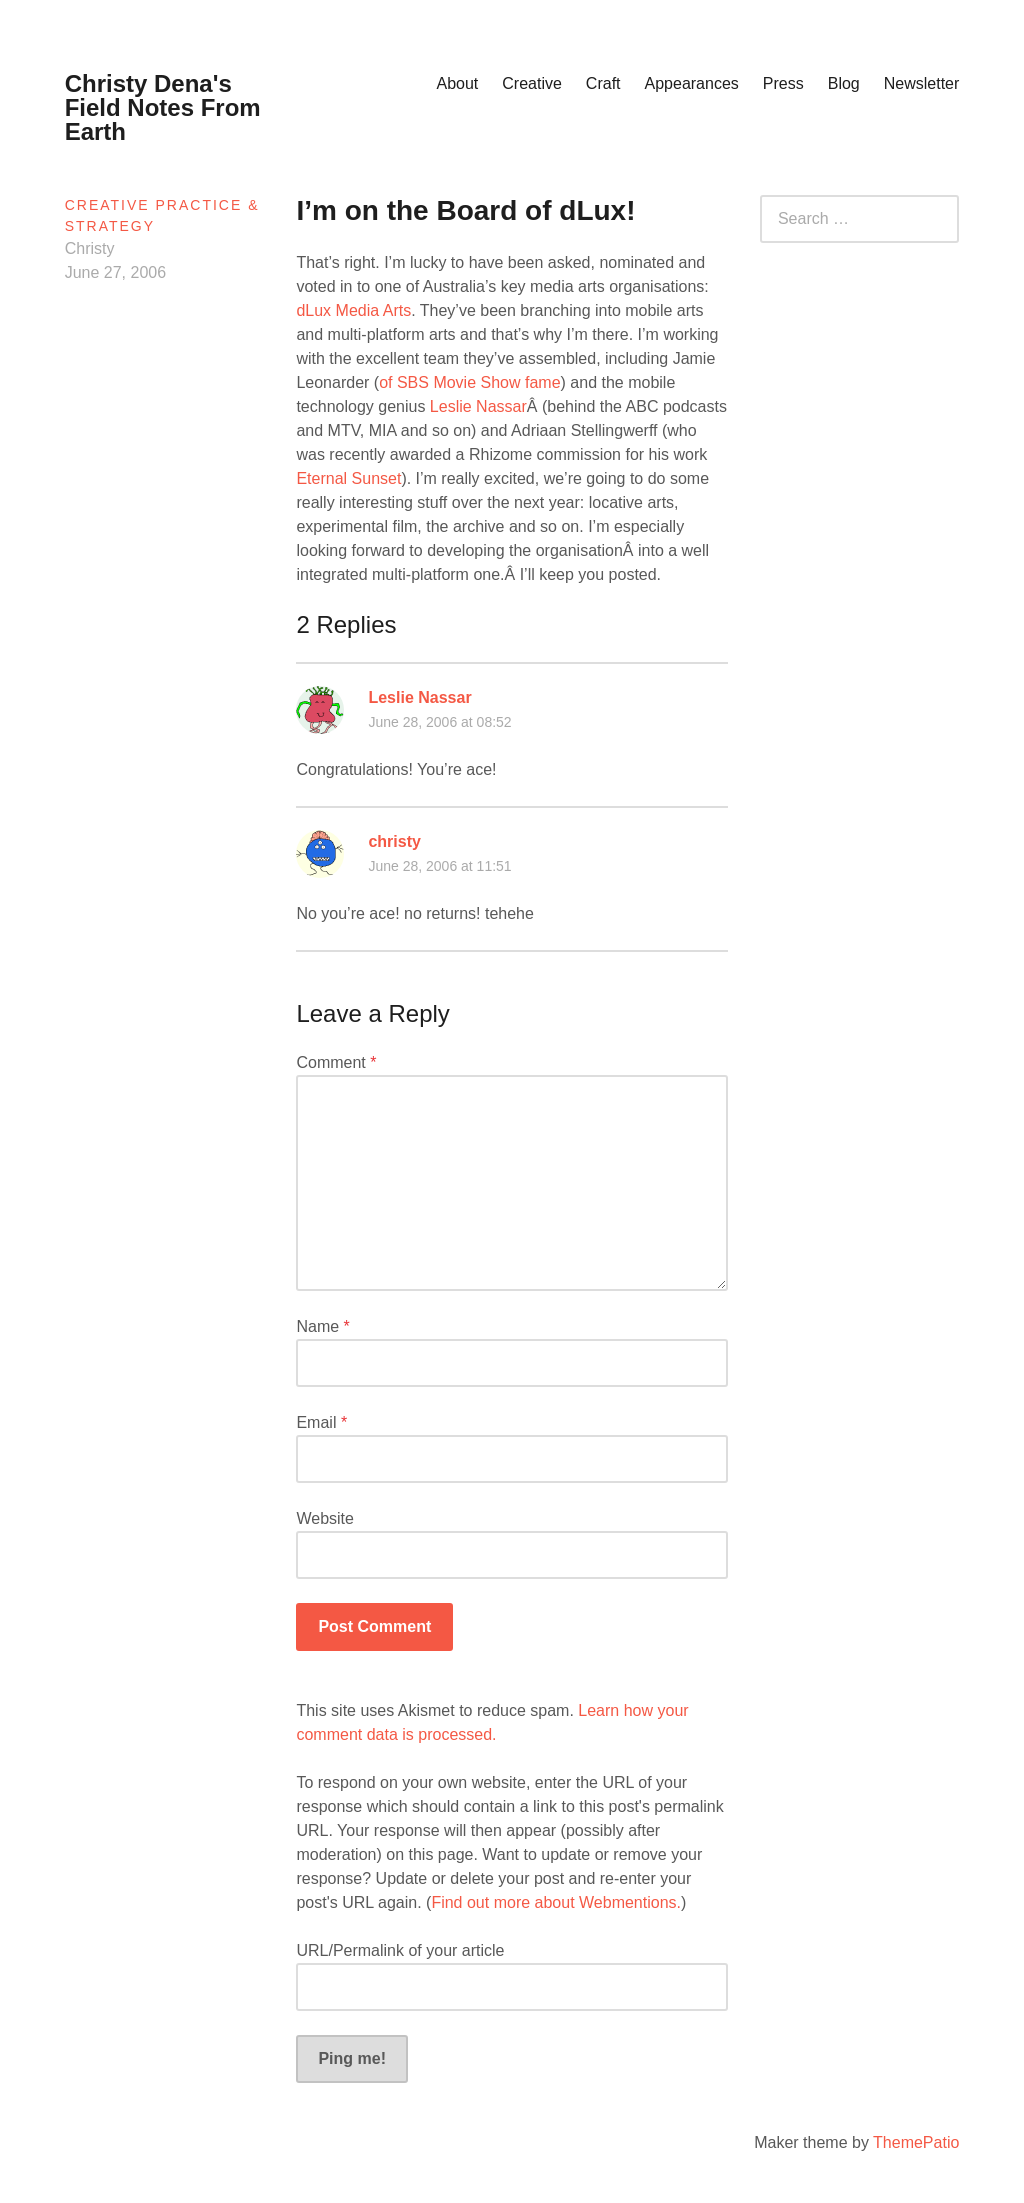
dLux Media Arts (353, 310)
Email (321, 1422)
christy (394, 841)
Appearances (692, 83)
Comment (336, 1062)
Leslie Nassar (478, 406)
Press (783, 83)
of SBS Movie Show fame (469, 382)
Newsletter (922, 83)
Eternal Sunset (348, 478)
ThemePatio (916, 2142)
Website (325, 1518)
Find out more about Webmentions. (556, 1902)
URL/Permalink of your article (400, 1950)
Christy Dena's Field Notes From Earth (163, 107)
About (457, 83)
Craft (603, 83)
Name (322, 1326)
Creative (532, 83)
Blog (844, 83)
